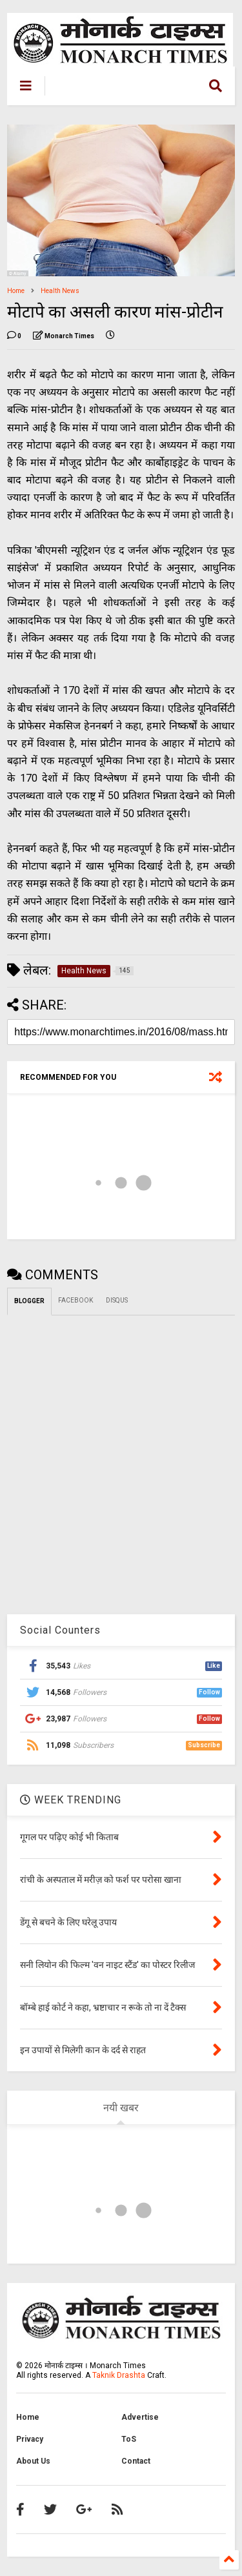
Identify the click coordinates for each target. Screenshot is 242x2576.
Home (16, 290)
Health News (60, 290)
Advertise (140, 2417)
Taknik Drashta (118, 2375)
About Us (33, 2461)
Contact (135, 2461)
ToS (128, 2439)
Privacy (29, 2439)
